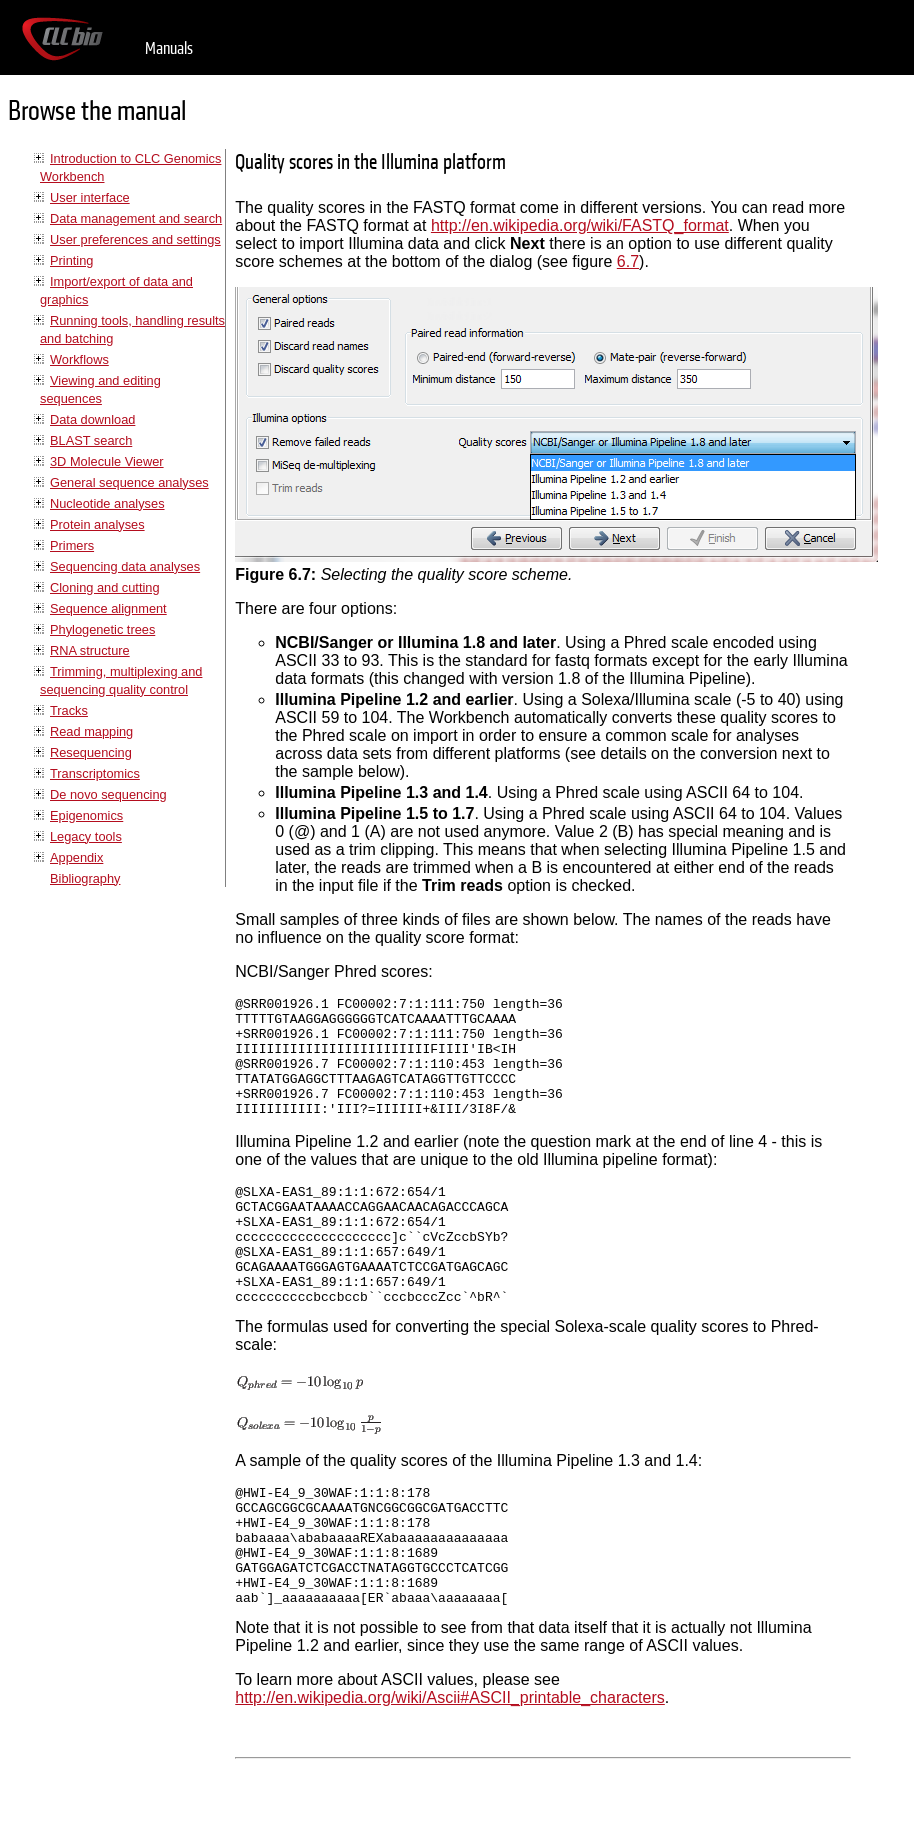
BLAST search (91, 440)
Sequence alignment (108, 608)
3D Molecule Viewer (107, 461)
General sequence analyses (129, 482)
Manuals (169, 48)
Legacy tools (86, 836)
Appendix (76, 857)
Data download (92, 419)
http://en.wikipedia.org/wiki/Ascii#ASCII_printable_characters (450, 1769)
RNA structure (90, 650)
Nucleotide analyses (107, 503)
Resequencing (91, 752)
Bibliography (85, 878)
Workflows (79, 359)
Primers (72, 545)
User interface (90, 197)
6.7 (628, 261)
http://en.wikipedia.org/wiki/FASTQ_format (580, 225)
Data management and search (136, 218)
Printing (71, 260)
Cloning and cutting (105, 587)
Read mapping (91, 731)
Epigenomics (86, 815)
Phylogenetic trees (102, 629)
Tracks (69, 710)
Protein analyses (97, 524)
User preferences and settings (135, 239)
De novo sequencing (108, 794)
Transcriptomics (95, 773)
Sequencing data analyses (125, 566)
